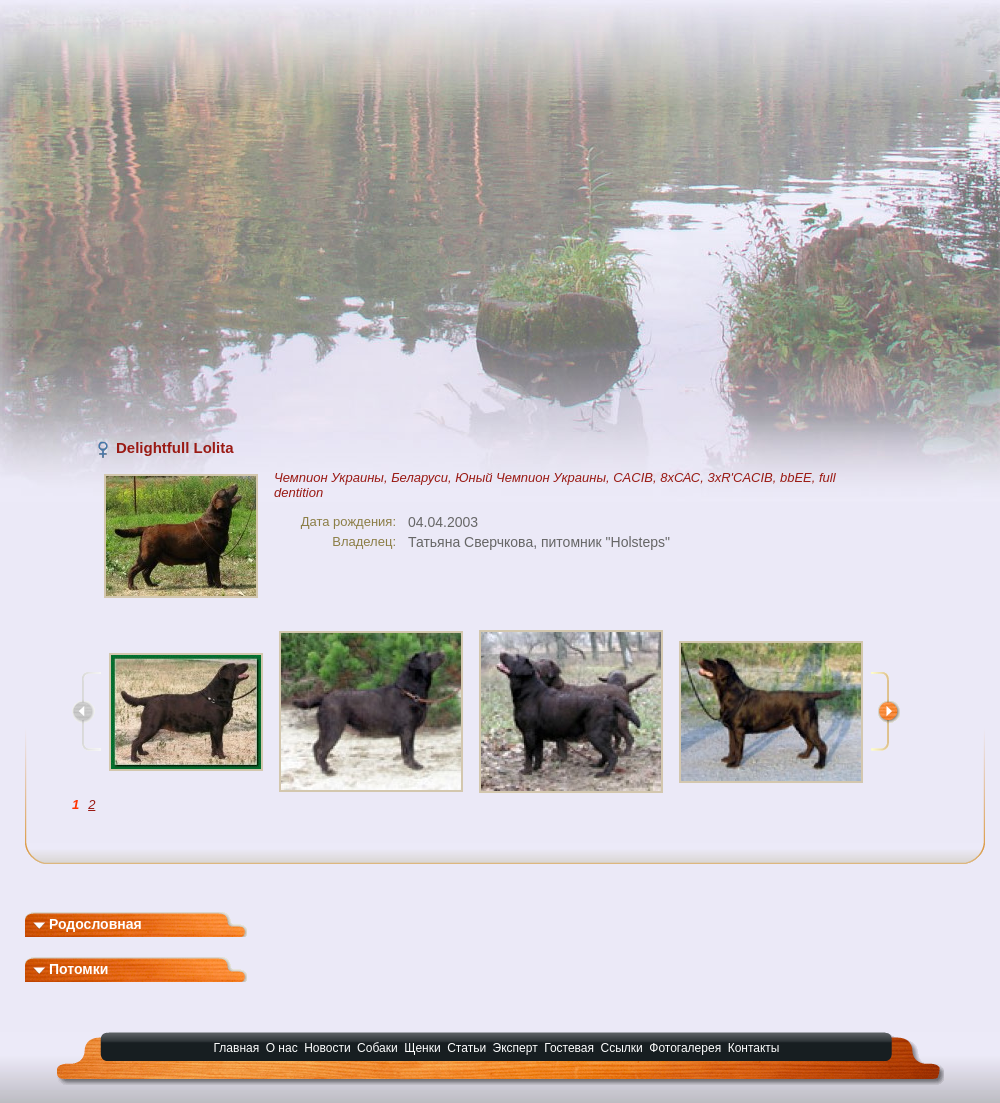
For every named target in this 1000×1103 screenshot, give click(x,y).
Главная (237, 1048)
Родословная (87, 924)
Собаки (377, 1048)
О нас (282, 1048)
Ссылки (622, 1048)
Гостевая (569, 1048)
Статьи (466, 1048)
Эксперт (515, 1048)
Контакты (754, 1048)
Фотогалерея (685, 1048)
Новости (327, 1048)
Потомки (70, 969)
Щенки (422, 1048)
